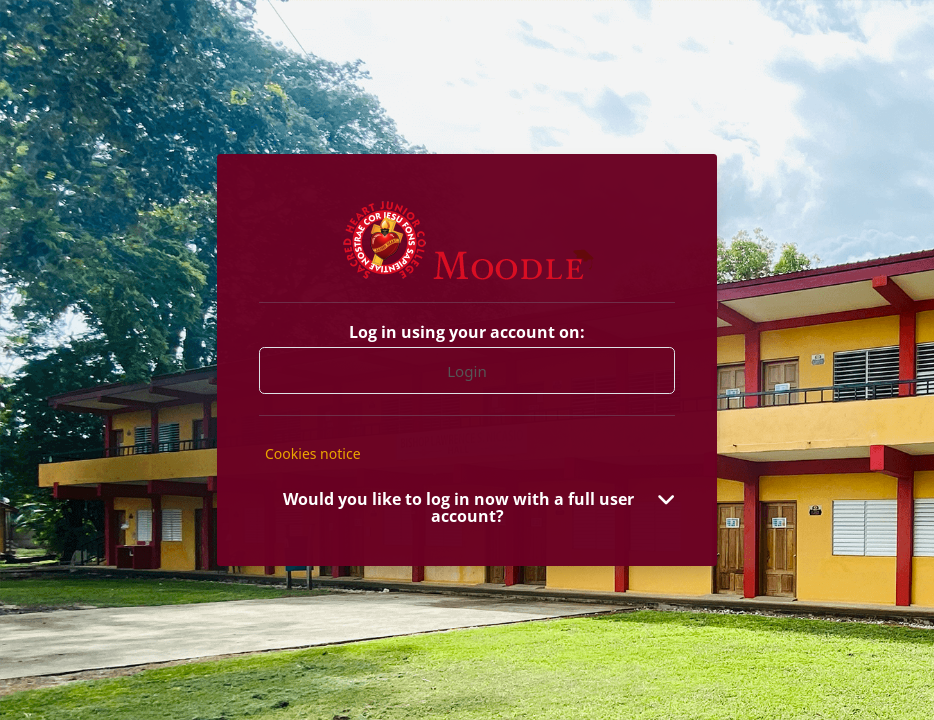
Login (467, 371)
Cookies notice (313, 453)
